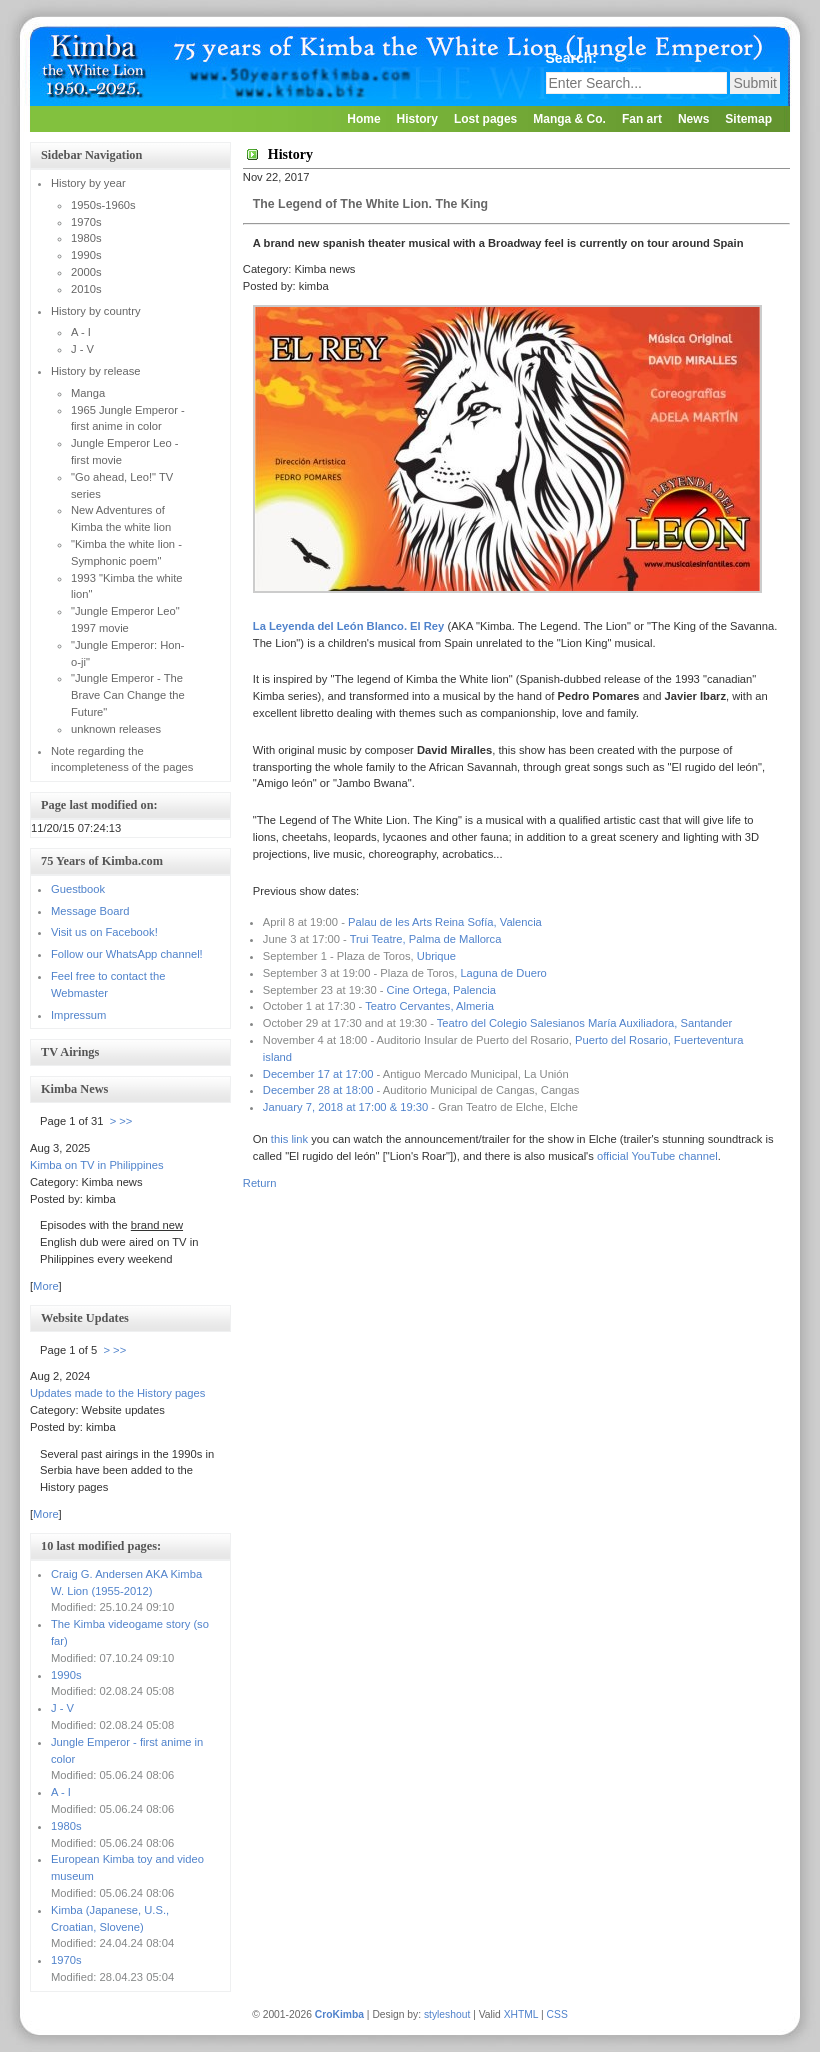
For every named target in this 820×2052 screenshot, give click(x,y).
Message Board (90, 911)
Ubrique (436, 956)
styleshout (447, 2014)
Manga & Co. (569, 119)
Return (260, 1183)
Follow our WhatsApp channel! (127, 954)
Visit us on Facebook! (104, 932)
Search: (573, 58)
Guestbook (78, 889)
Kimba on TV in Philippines (97, 1165)
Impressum (78, 1015)
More (46, 1286)
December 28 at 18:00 (318, 1090)
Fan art (642, 119)
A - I (61, 1792)
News (693, 119)
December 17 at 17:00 (318, 1074)
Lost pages (485, 119)
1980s (66, 1826)
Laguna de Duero (503, 973)
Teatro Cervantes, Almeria (429, 1006)
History (417, 119)
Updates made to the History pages (117, 1393)
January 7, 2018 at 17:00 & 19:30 (345, 1107)
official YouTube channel (657, 1156)
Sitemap (748, 119)
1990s (66, 1675)
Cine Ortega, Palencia (441, 990)
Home (363, 119)
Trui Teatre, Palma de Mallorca (426, 939)
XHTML (521, 2014)
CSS (557, 2014)
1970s (66, 1960)
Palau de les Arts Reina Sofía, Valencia (445, 922)
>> (125, 1121)
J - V (62, 1708)
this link (289, 1139)
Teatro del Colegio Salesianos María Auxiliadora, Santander (584, 1023)
